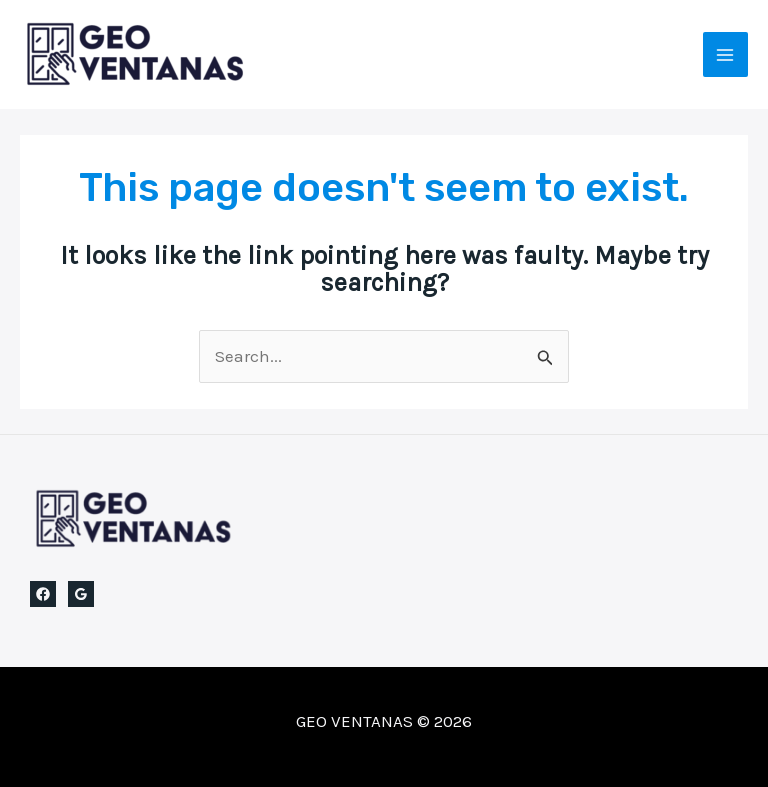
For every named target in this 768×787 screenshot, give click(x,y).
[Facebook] (43, 594)
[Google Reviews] (81, 594)
